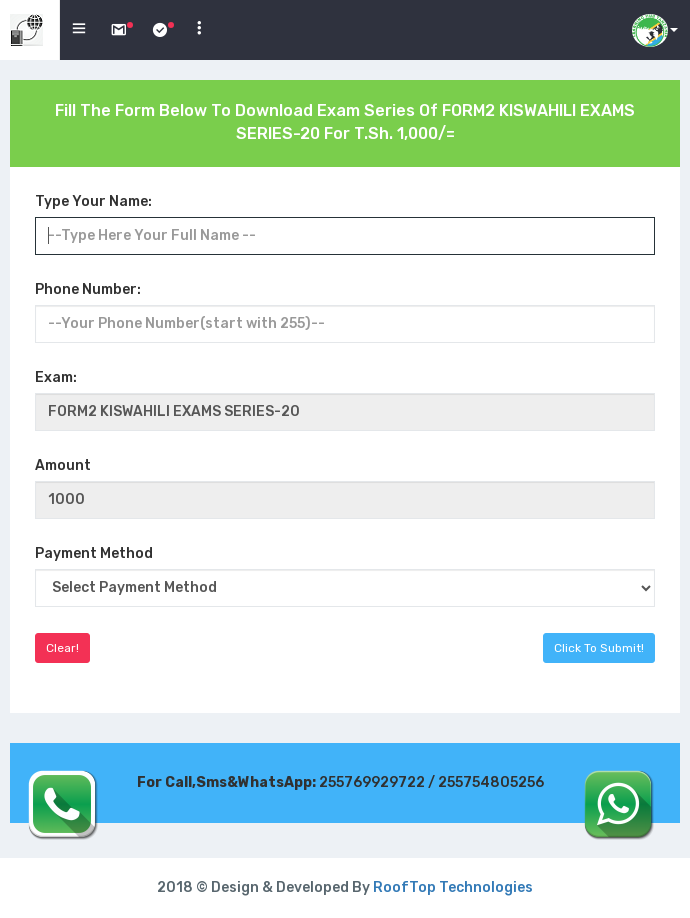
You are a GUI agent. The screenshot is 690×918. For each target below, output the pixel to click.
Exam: (56, 377)
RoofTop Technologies (453, 887)
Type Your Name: (93, 201)
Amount (63, 465)
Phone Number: (88, 289)
